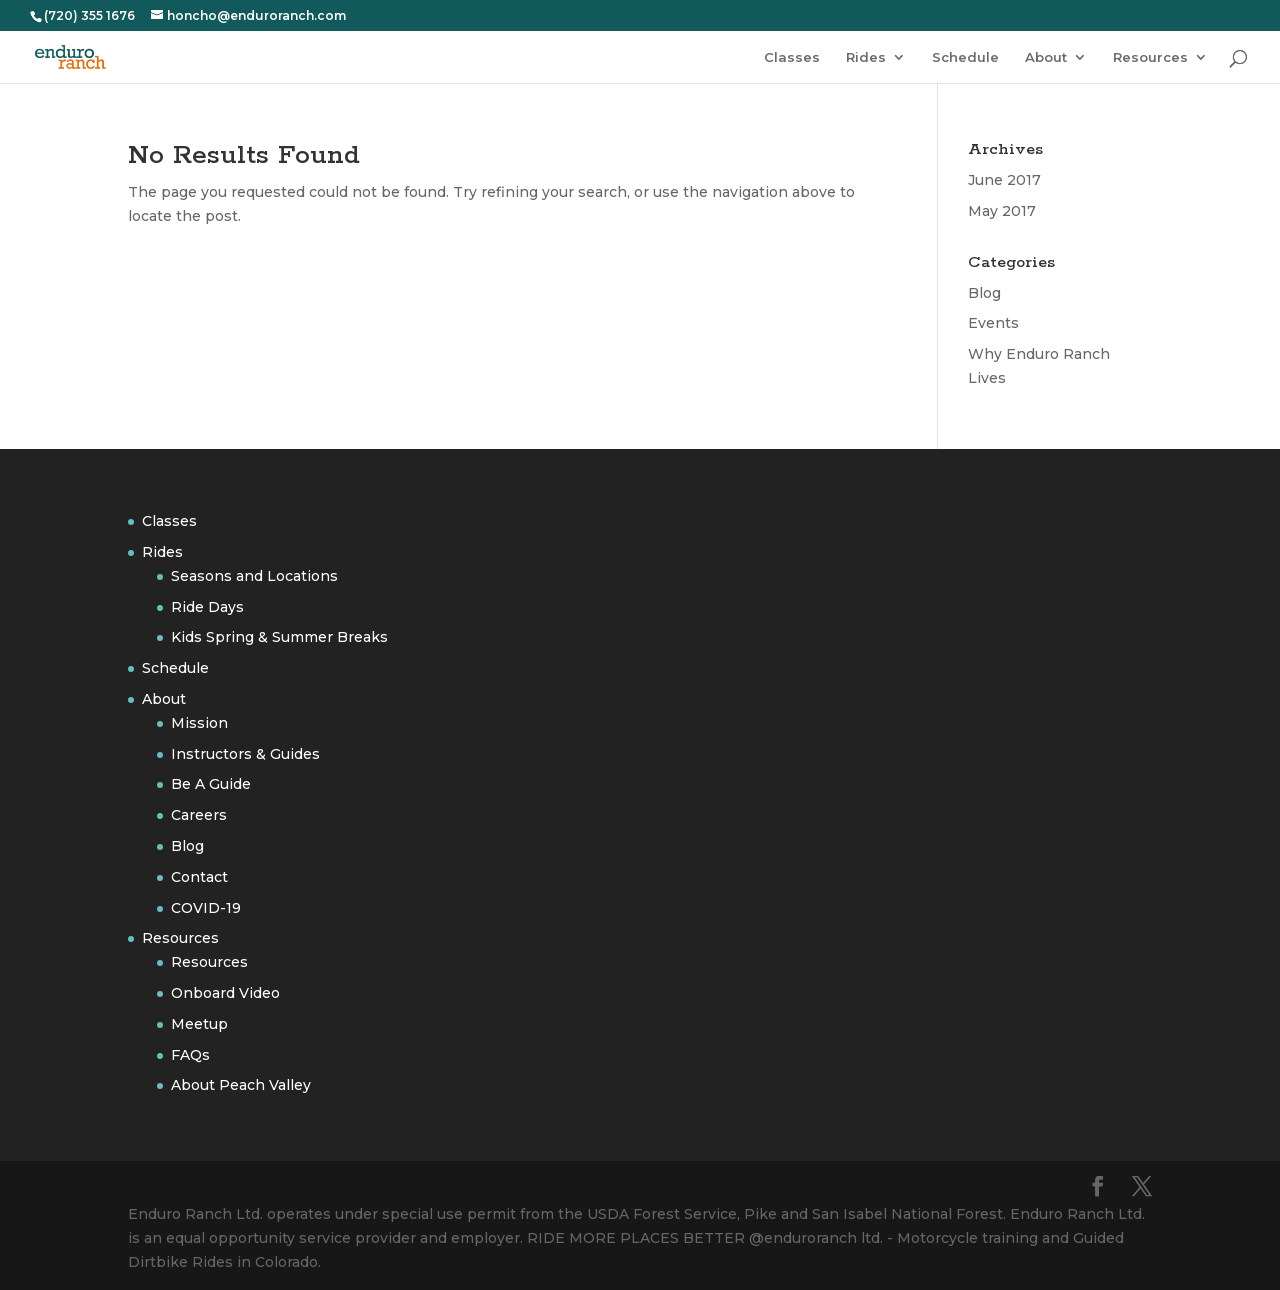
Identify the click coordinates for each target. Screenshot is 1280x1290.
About (1046, 57)
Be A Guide (211, 784)
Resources (1150, 57)
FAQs (190, 1055)
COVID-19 (206, 908)
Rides (866, 57)
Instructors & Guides (245, 754)
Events (993, 323)
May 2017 (1002, 211)
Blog (984, 293)
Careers (199, 815)
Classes (792, 57)
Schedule (965, 57)
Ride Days (207, 607)
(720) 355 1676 (89, 15)
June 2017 (1004, 180)
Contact (199, 877)
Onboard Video (225, 993)
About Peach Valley (241, 1085)
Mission (199, 723)
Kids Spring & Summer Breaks (279, 637)
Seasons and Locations (254, 576)
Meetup (199, 1024)
